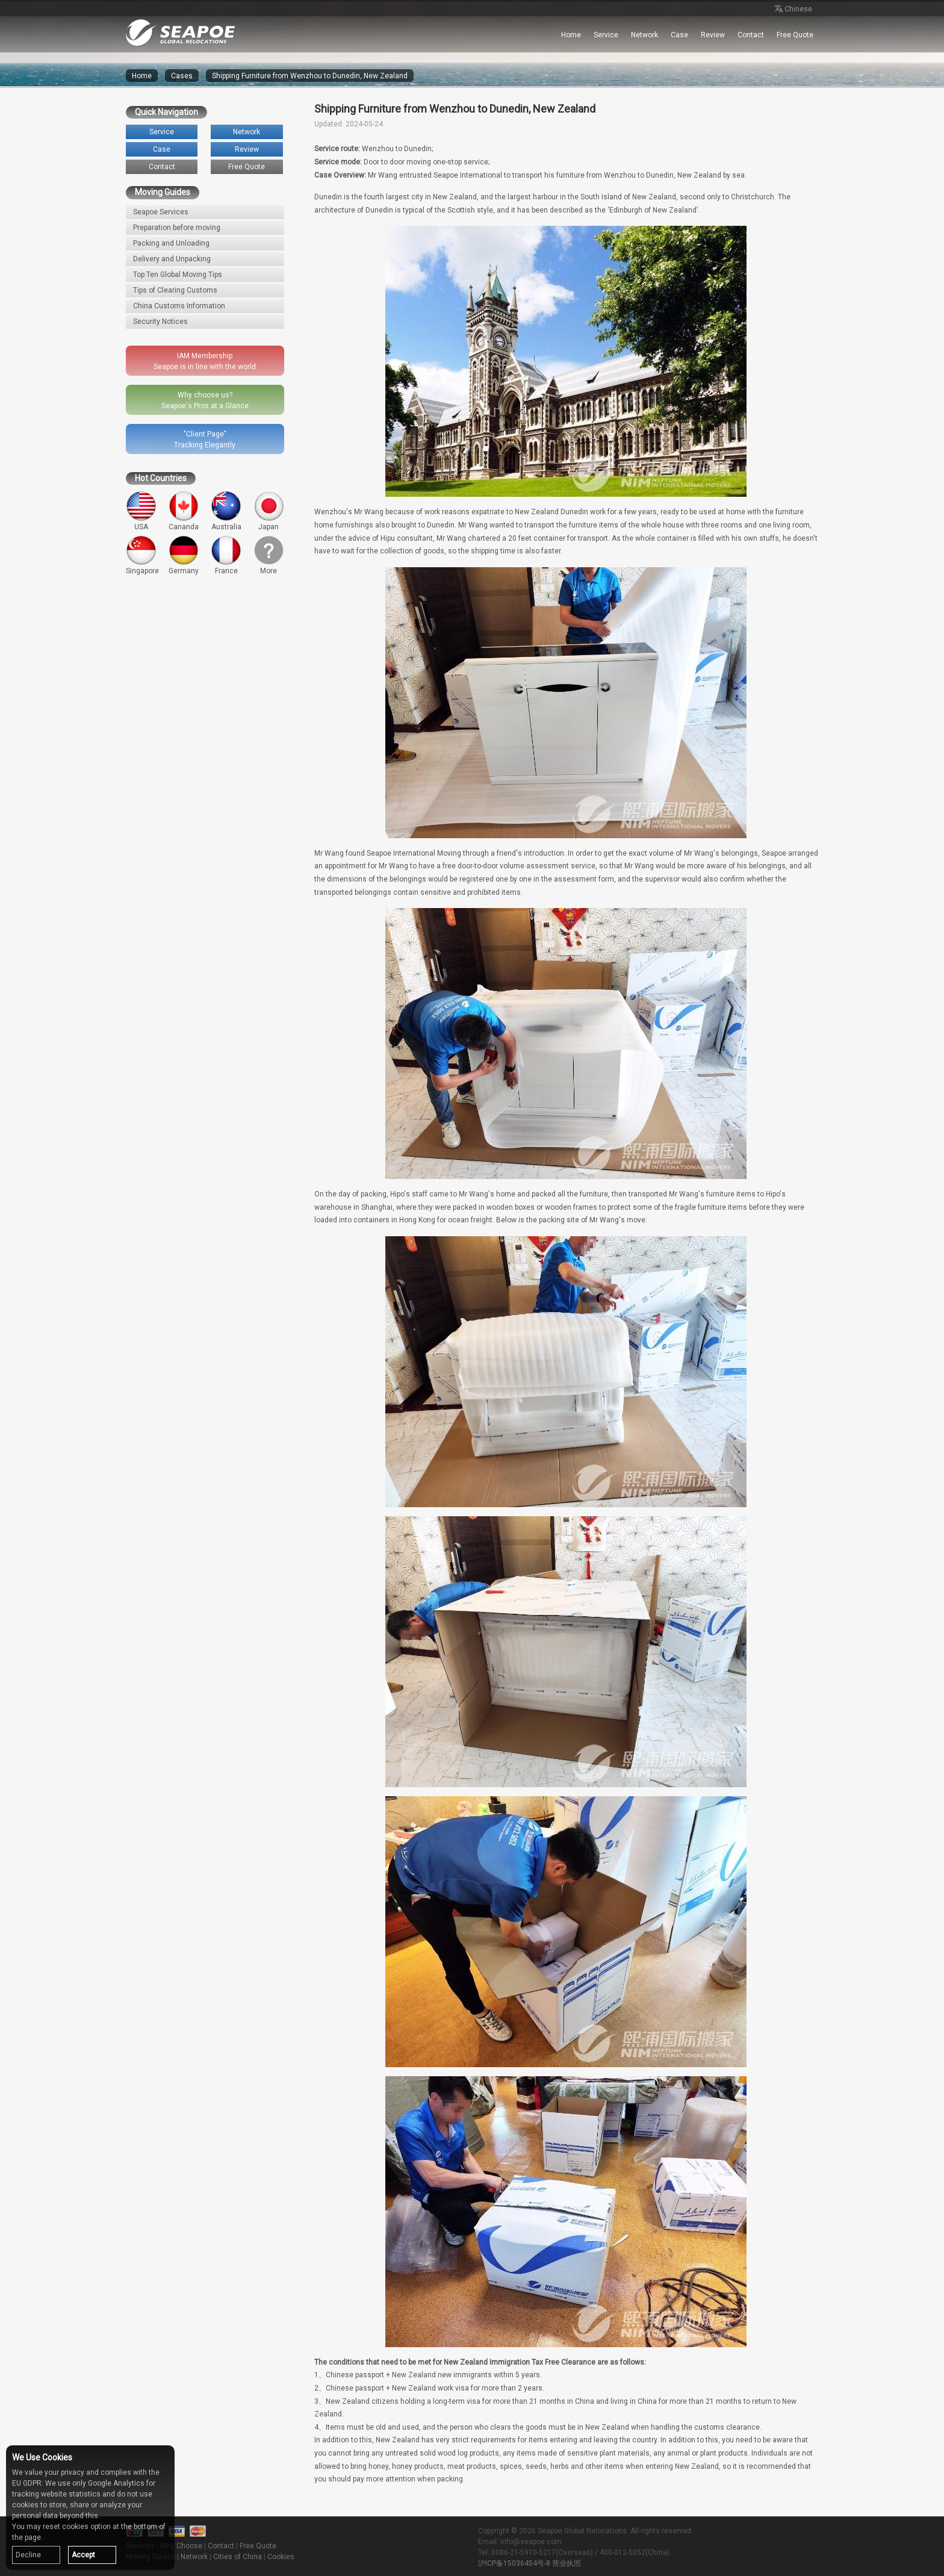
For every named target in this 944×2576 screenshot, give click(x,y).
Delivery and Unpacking (172, 259)
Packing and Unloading (171, 243)
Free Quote (795, 35)
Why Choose (181, 2546)
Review (713, 35)
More (268, 555)
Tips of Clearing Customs (175, 290)
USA (141, 511)
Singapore (142, 555)
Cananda (184, 511)
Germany (184, 555)
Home (571, 35)
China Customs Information (179, 306)
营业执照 (566, 2563)
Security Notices (160, 321)
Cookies (280, 2557)
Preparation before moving (176, 227)
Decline (28, 2555)
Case (679, 35)
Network (644, 35)
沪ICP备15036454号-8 (514, 2563)
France (226, 555)
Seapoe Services (160, 212)
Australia (226, 511)
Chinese (792, 10)
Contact (751, 35)
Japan (268, 511)
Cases (182, 76)
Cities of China (237, 2557)
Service (606, 35)
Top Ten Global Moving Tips (177, 274)
